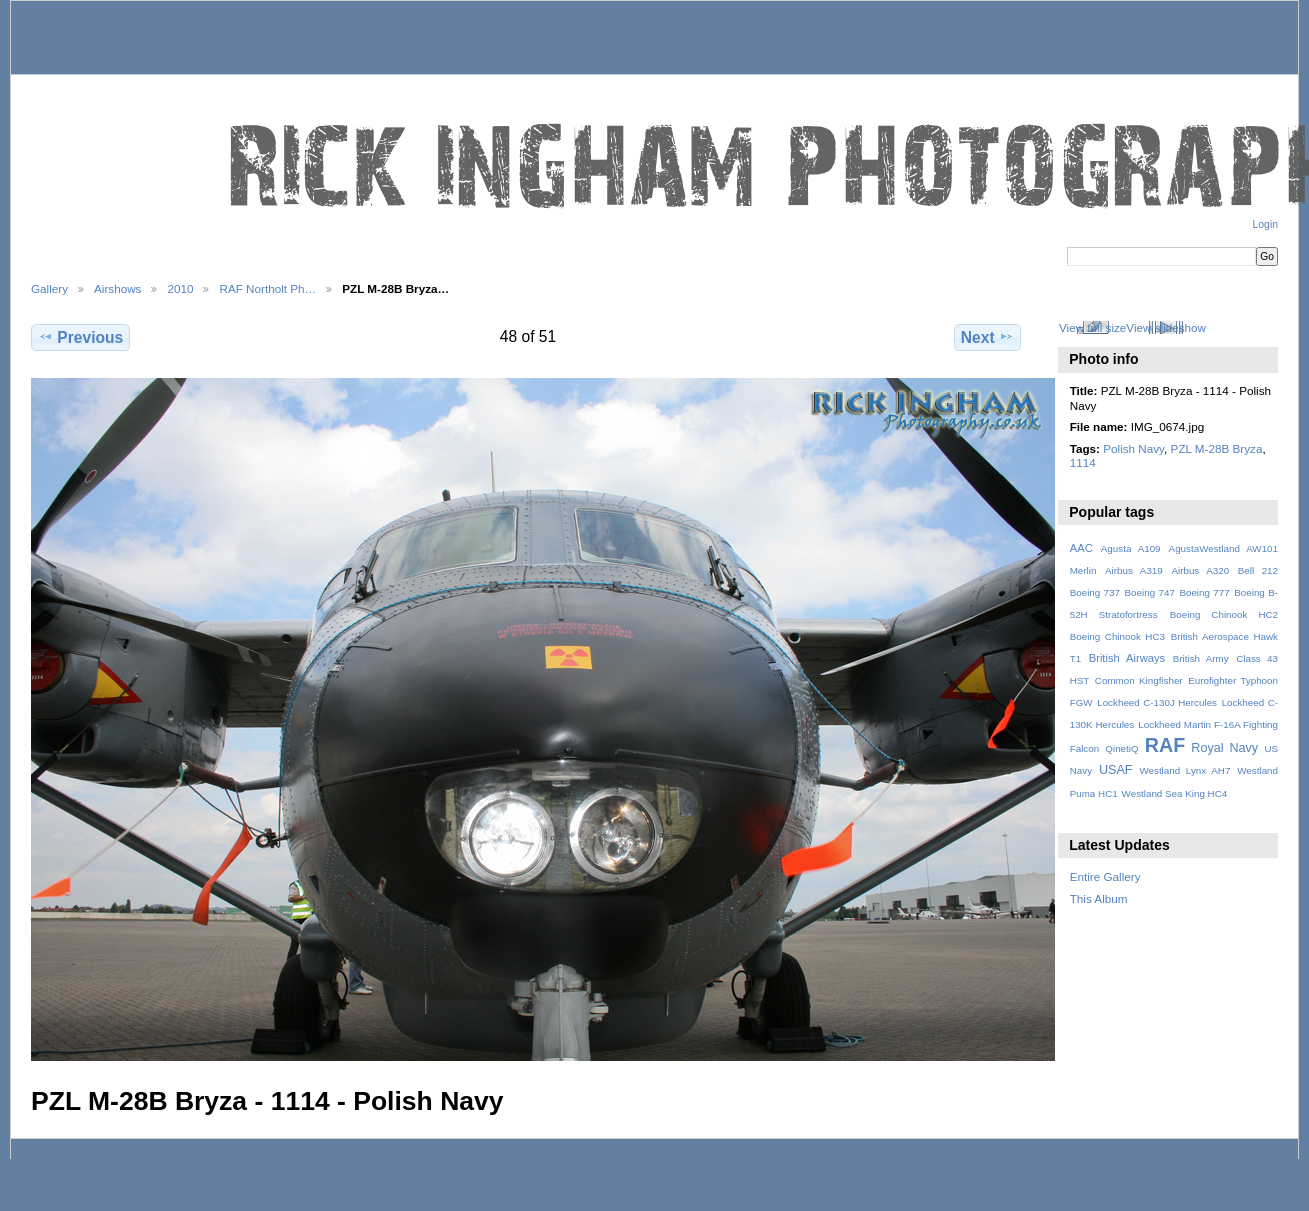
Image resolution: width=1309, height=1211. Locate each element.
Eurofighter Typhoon (1233, 680)
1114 (1083, 462)
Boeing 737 (1095, 592)
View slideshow (1166, 327)
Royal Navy (1224, 748)
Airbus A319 (1134, 570)
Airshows (117, 288)
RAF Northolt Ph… (267, 288)
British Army (1201, 658)
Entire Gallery (1105, 876)
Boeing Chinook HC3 (1117, 636)
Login (1265, 224)
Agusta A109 (1131, 548)
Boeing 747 (1150, 592)
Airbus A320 (1200, 570)
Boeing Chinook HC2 (1224, 614)
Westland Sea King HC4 (1175, 793)
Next (987, 337)
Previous (80, 337)
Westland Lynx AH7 (1184, 770)
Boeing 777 (1204, 592)
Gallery (49, 288)
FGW (1081, 702)
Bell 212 (1258, 570)
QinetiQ (1121, 748)
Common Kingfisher (1139, 680)
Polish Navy (1133, 448)
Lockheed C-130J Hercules (1157, 702)
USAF (1116, 770)
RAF (1165, 745)
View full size (1092, 327)
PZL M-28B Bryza (1217, 448)
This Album (1099, 898)
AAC (1081, 548)
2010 (180, 288)
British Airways (1127, 658)
